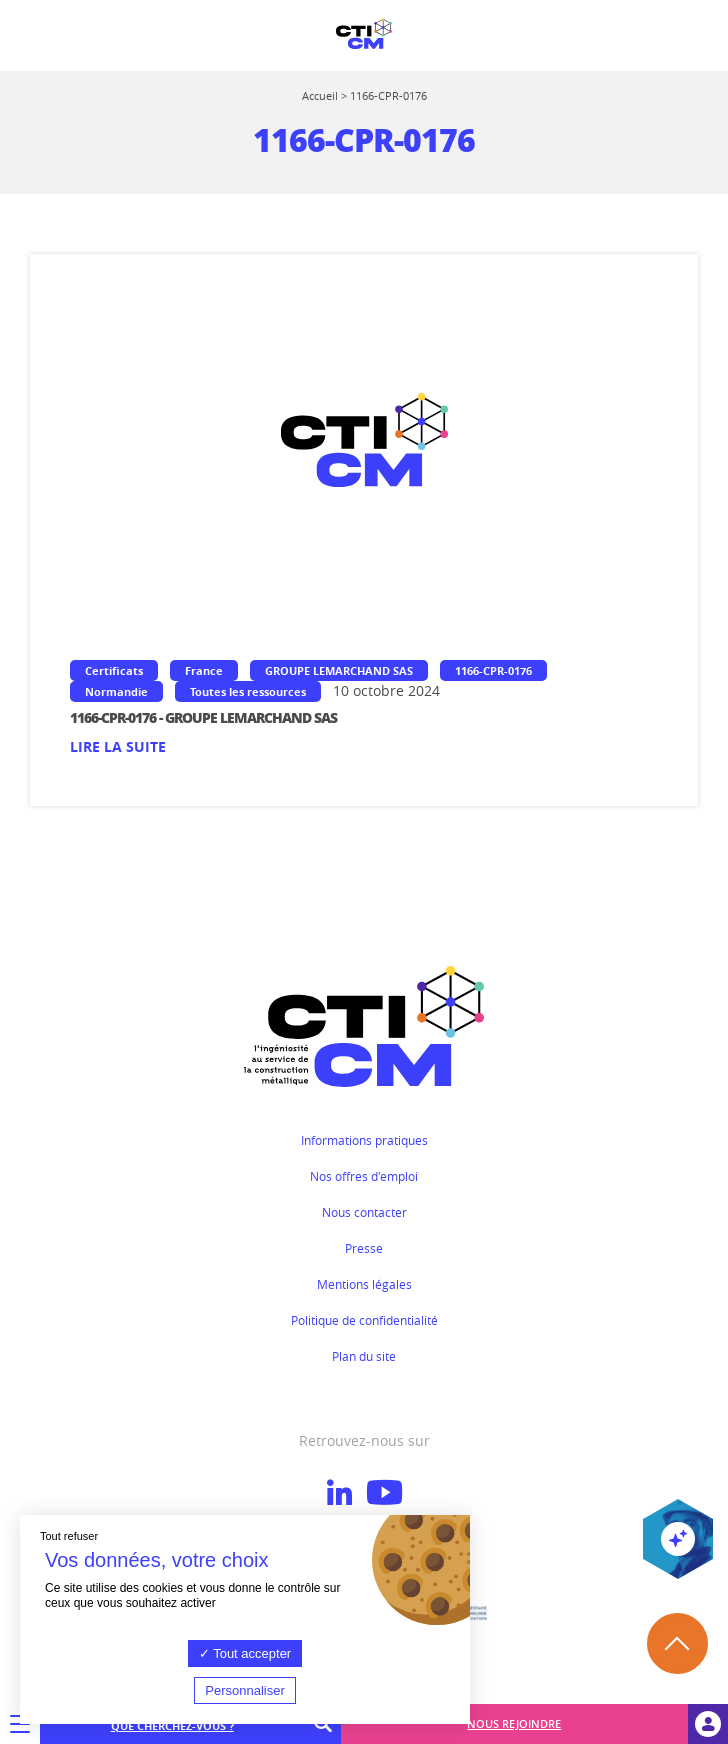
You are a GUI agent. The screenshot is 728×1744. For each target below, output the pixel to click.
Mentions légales (364, 1284)
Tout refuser (69, 1536)
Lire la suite (118, 746)
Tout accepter (245, 1653)
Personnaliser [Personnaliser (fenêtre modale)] (245, 1690)
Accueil (320, 95)
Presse (364, 1248)
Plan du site (364, 1356)
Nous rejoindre (514, 1723)
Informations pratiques (364, 1140)
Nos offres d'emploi (364, 1176)
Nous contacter (364, 1212)
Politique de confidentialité (364, 1320)
